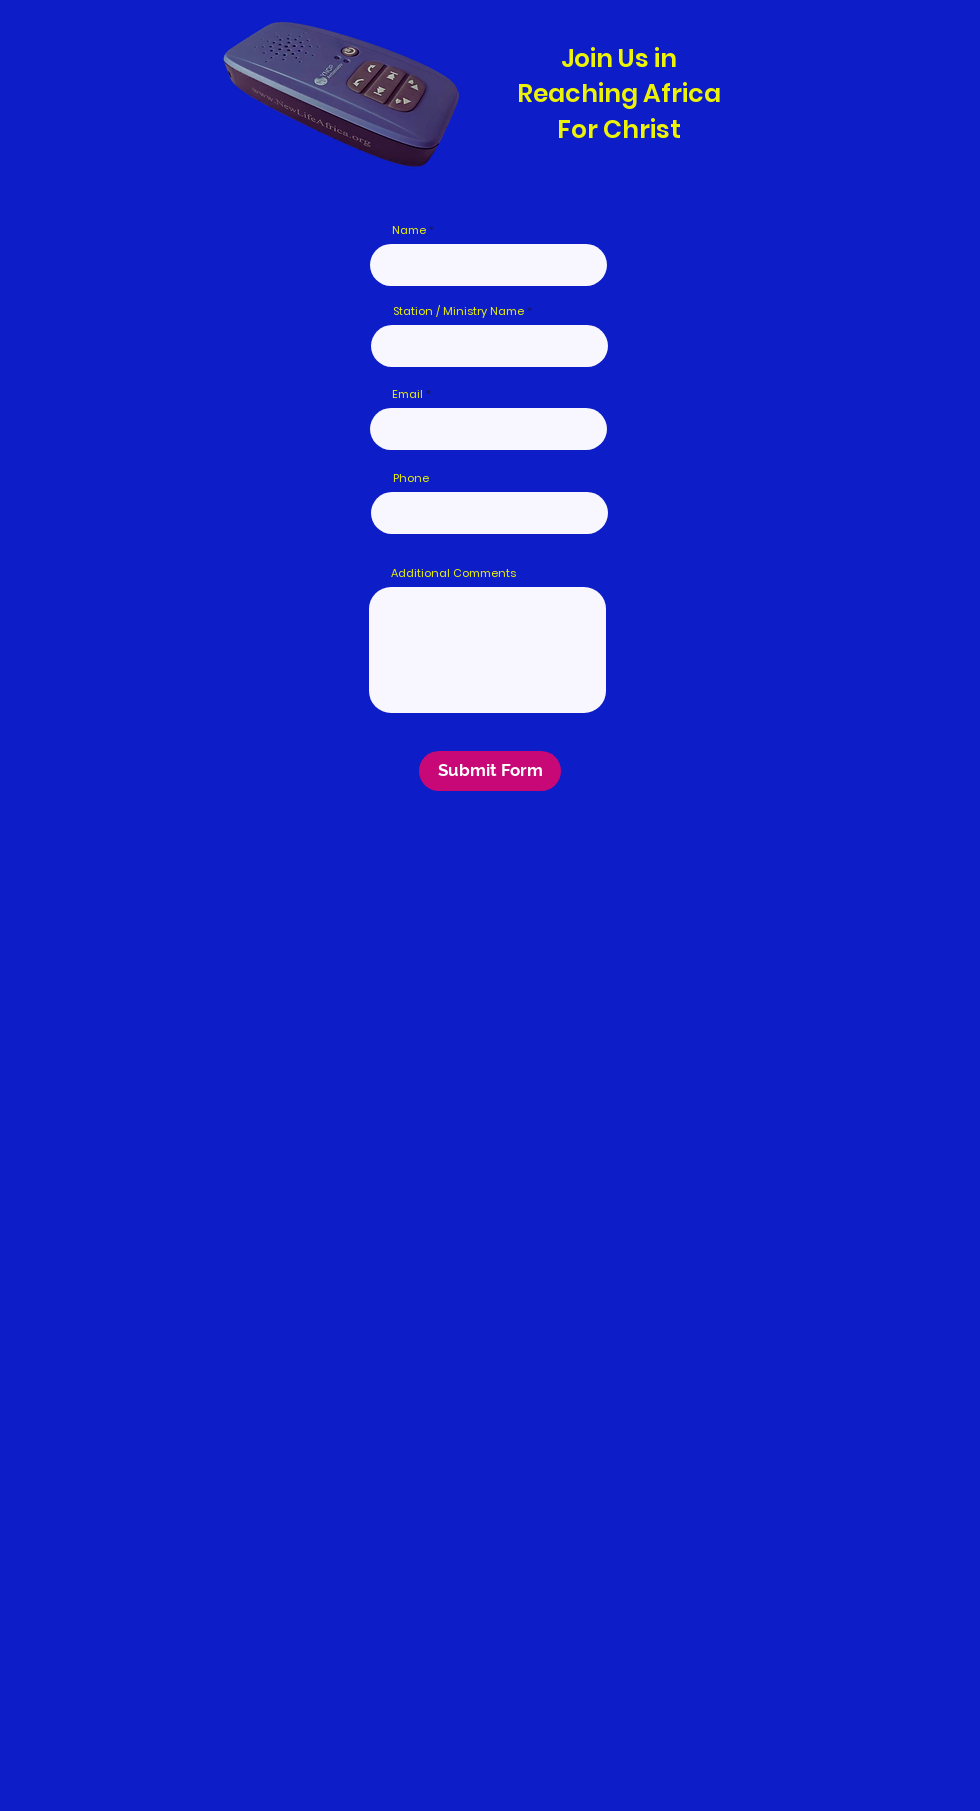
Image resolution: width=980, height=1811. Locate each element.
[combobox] (489, 513)
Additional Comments (453, 573)
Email (407, 394)
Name (409, 230)
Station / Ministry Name (458, 311)
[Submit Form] (490, 771)
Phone (411, 478)
